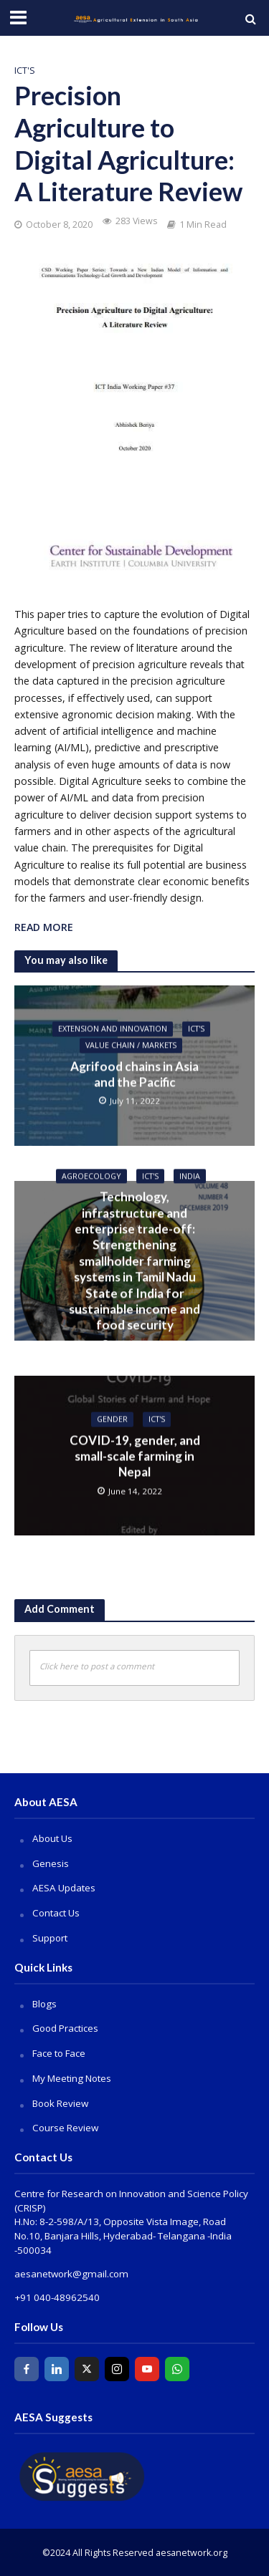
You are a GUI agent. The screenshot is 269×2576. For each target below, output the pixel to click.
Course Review (65, 2127)
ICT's (24, 70)
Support (49, 1937)
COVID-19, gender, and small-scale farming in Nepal (135, 1456)
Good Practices (65, 2028)
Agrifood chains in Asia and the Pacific (134, 1073)
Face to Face (58, 2053)
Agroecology (91, 1176)
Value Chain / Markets (130, 1045)
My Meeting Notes (71, 2078)
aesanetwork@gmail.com (71, 2273)
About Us (52, 1838)
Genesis (50, 1863)
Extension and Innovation (112, 1029)
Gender (112, 1419)
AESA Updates (63, 1887)
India (189, 1176)
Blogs (44, 2003)
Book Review (60, 2103)
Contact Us (56, 1912)
